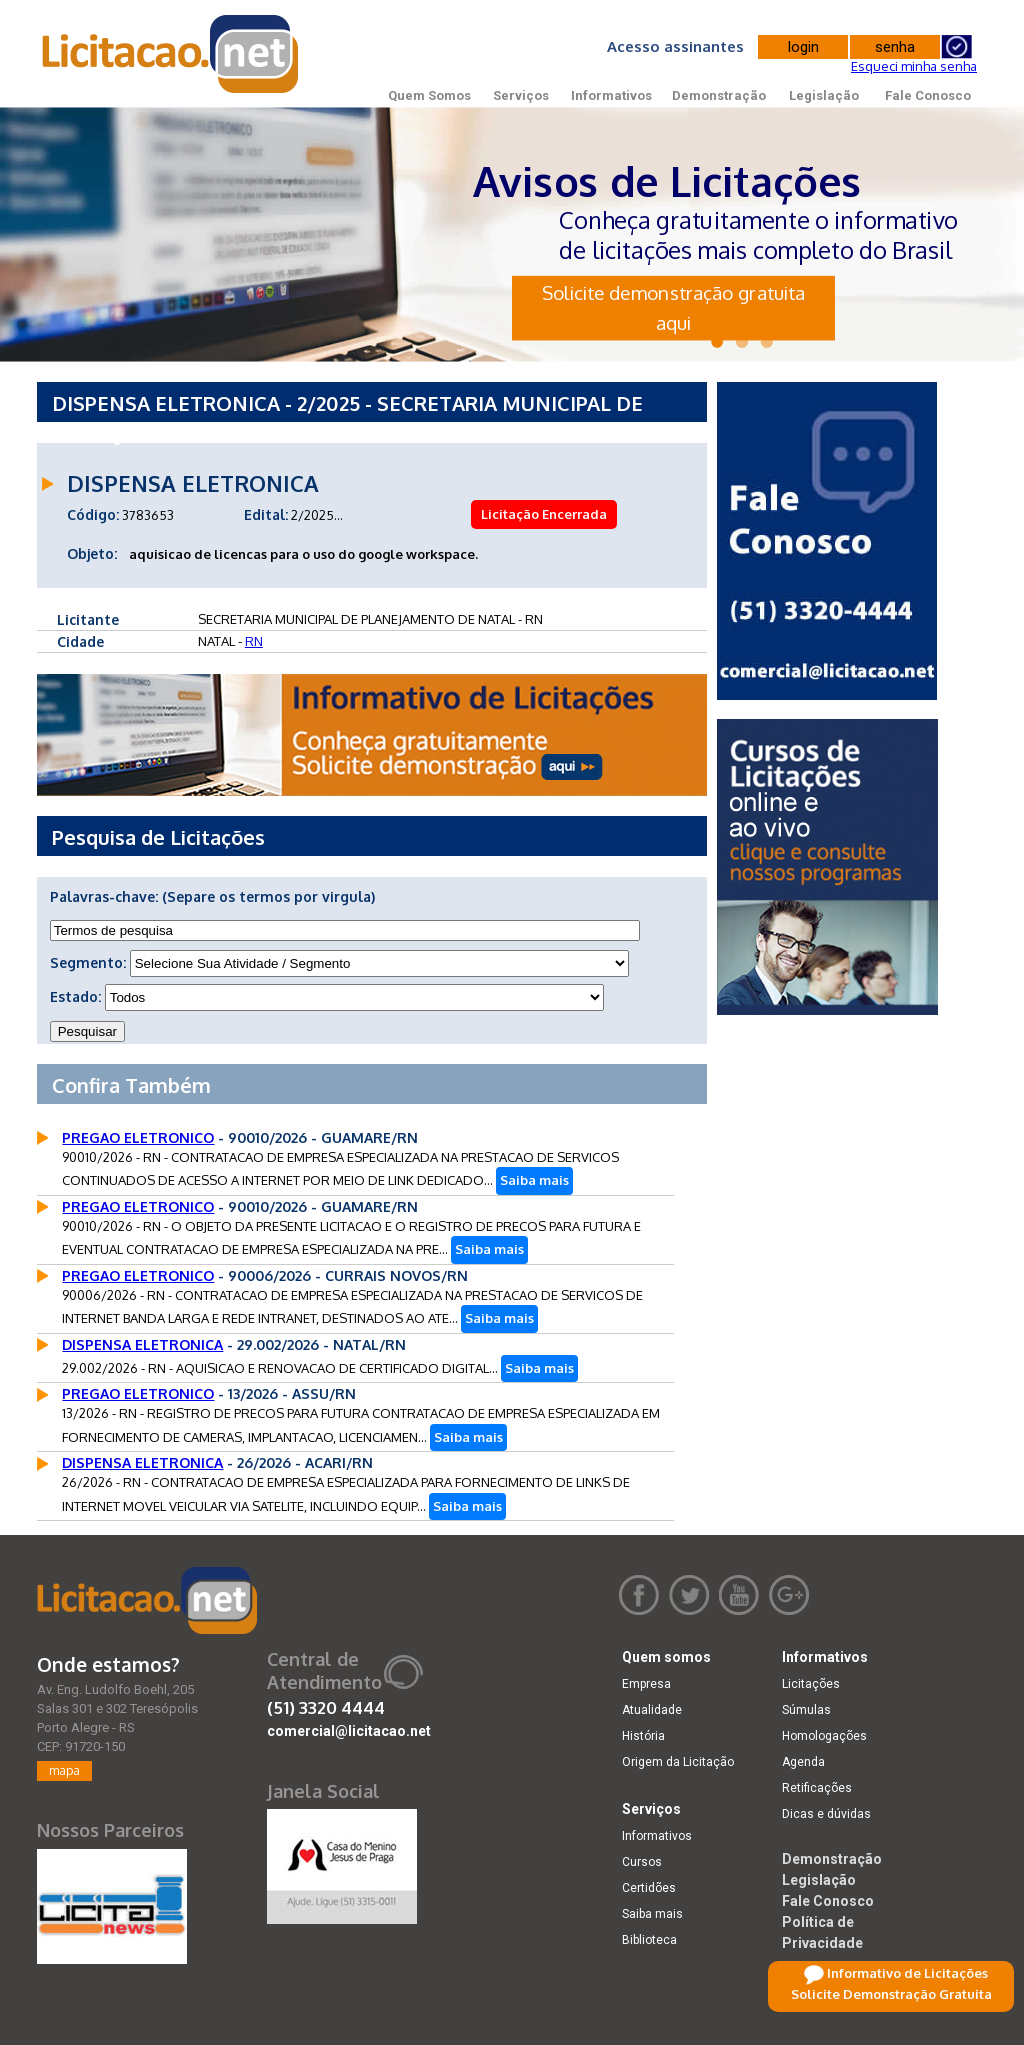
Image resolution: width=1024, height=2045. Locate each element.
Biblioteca (649, 1940)
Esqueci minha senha (914, 66)
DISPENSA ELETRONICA (142, 1344)
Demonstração (719, 95)
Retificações (817, 1788)
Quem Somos (429, 95)
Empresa (646, 1684)
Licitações (811, 1684)
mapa (64, 1770)
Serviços (521, 95)
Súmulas (806, 1710)
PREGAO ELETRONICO (138, 1137)
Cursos (642, 1862)
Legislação (824, 95)
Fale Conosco (928, 95)
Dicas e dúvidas (826, 1814)
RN (254, 641)
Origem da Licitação (678, 1762)
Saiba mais (534, 1180)
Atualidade (652, 1710)
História (643, 1736)
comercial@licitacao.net (349, 1731)
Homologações (824, 1736)
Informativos (611, 95)
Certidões (649, 1888)
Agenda (803, 1762)
